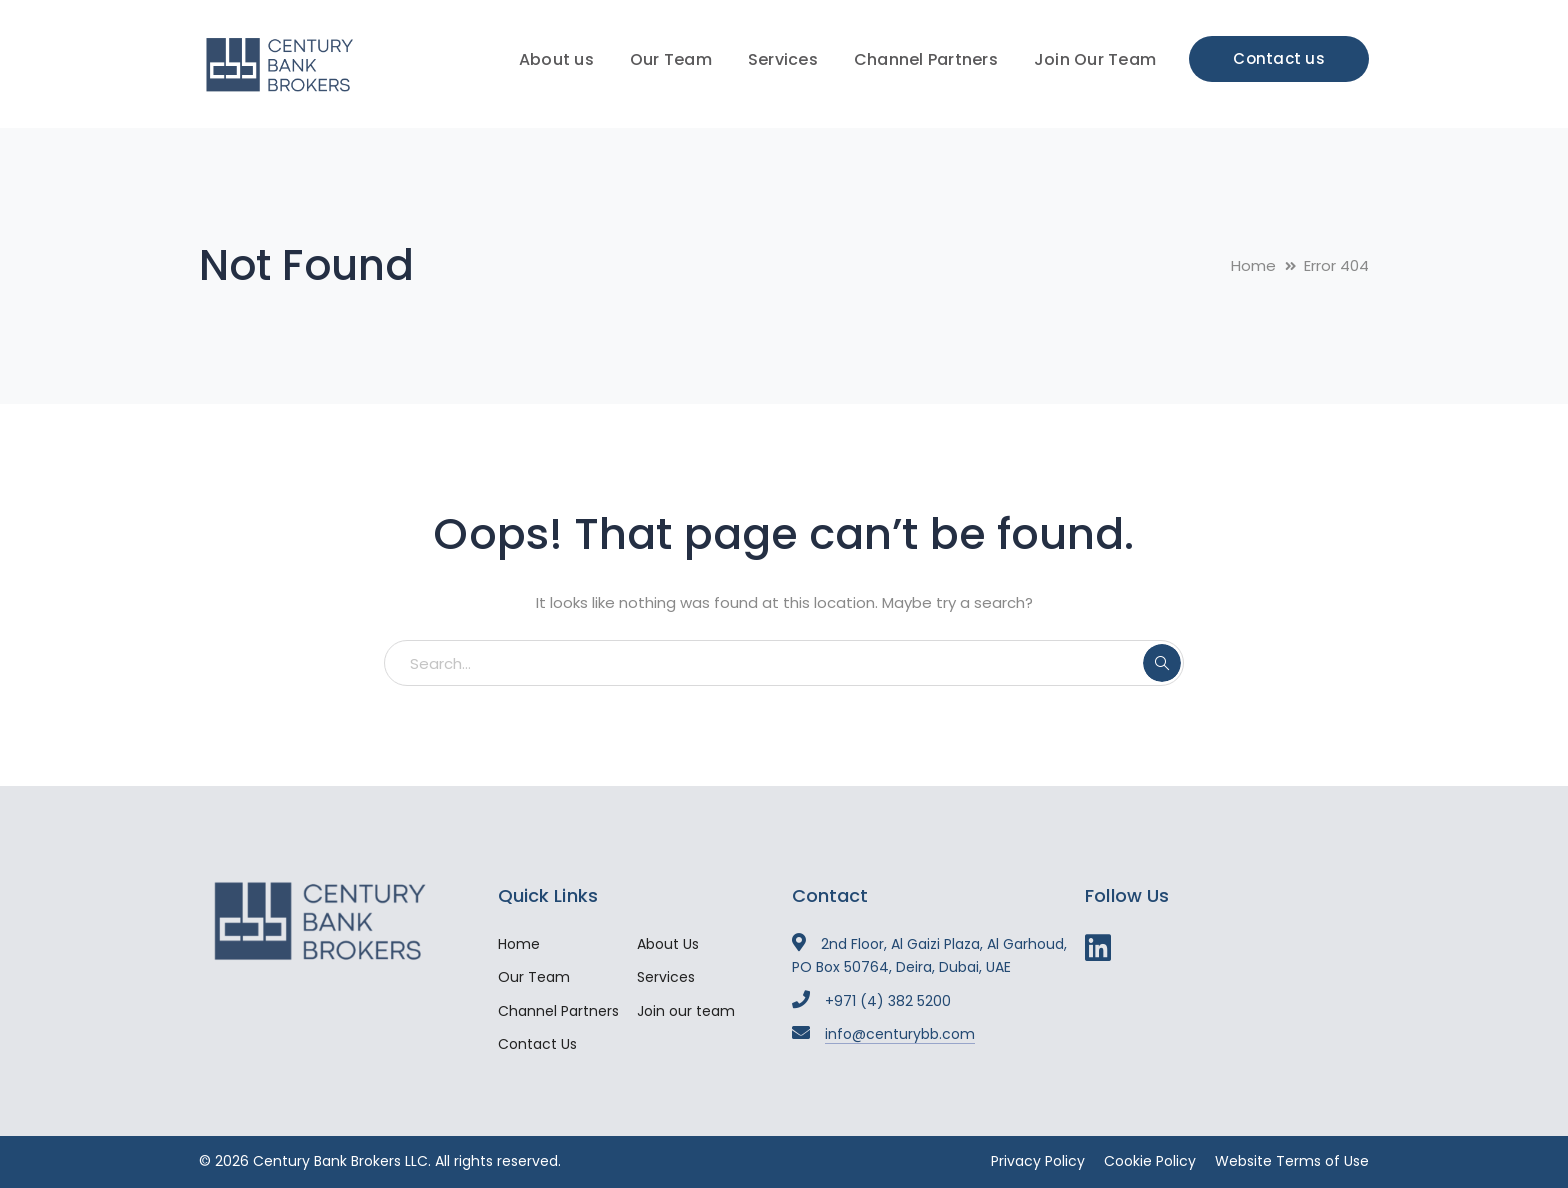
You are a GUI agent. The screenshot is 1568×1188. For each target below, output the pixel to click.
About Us (668, 944)
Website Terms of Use (1292, 1161)
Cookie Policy (1150, 1161)
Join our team (686, 1011)
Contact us (1279, 58)
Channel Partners (558, 1011)
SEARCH (1162, 663)
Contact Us (537, 1044)
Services (666, 977)
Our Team (534, 977)
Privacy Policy (1038, 1161)
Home (1253, 265)
